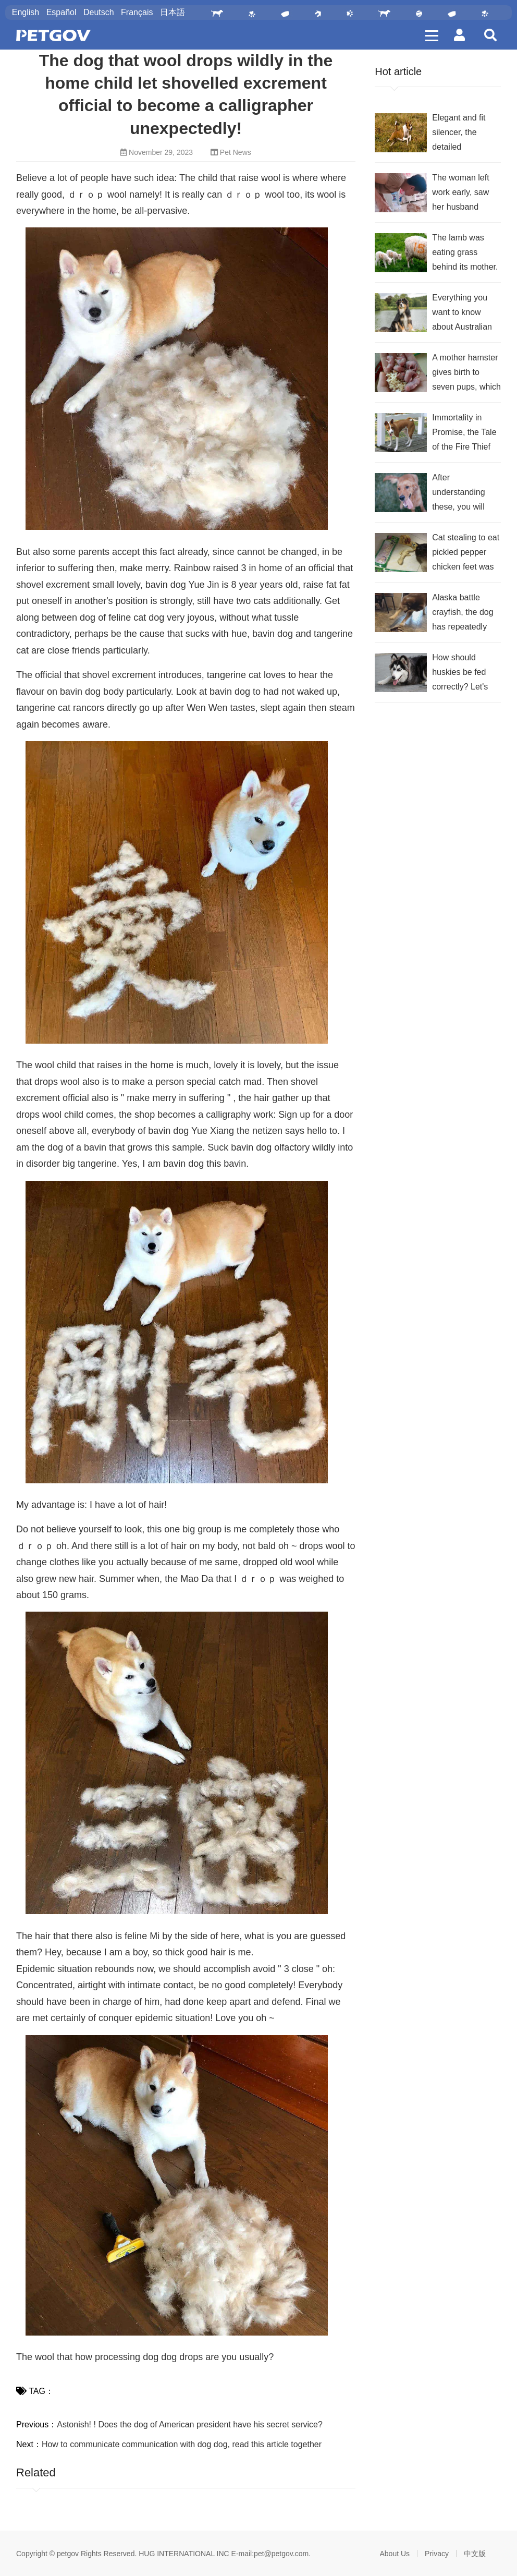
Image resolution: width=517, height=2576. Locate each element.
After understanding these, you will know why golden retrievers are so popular (464, 493)
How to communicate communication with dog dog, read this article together (182, 2444)
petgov (68, 2553)
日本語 (172, 12)
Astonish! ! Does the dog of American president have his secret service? (190, 2424)
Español (61, 12)
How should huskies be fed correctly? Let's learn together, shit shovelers (466, 673)
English (25, 12)
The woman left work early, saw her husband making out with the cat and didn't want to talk (463, 193)
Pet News (235, 152)
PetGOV (53, 35)
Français (137, 12)
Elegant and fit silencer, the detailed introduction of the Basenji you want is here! (465, 133)
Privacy (437, 2553)
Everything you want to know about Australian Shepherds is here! (462, 313)
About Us (395, 2553)
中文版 (475, 2553)
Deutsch (98, 12)
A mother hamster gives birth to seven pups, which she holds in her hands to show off (466, 373)
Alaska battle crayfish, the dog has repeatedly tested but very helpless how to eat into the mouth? (462, 613)
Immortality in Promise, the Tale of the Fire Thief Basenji (464, 433)
